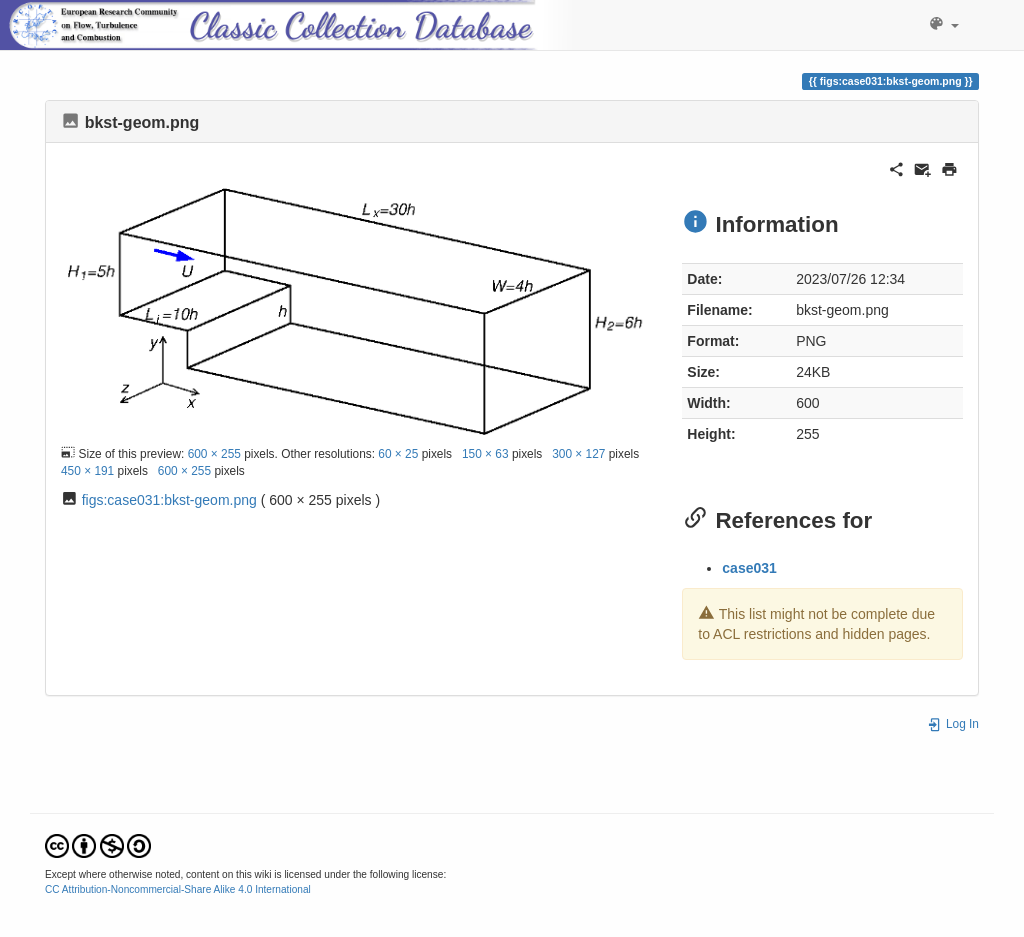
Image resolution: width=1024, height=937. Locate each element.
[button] (943, 25)
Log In (953, 724)
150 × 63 (485, 454)
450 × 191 (87, 471)
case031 (749, 568)
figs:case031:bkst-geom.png (169, 500)
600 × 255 (214, 454)
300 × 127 (578, 454)
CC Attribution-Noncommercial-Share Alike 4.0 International (178, 889)
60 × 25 (398, 454)
